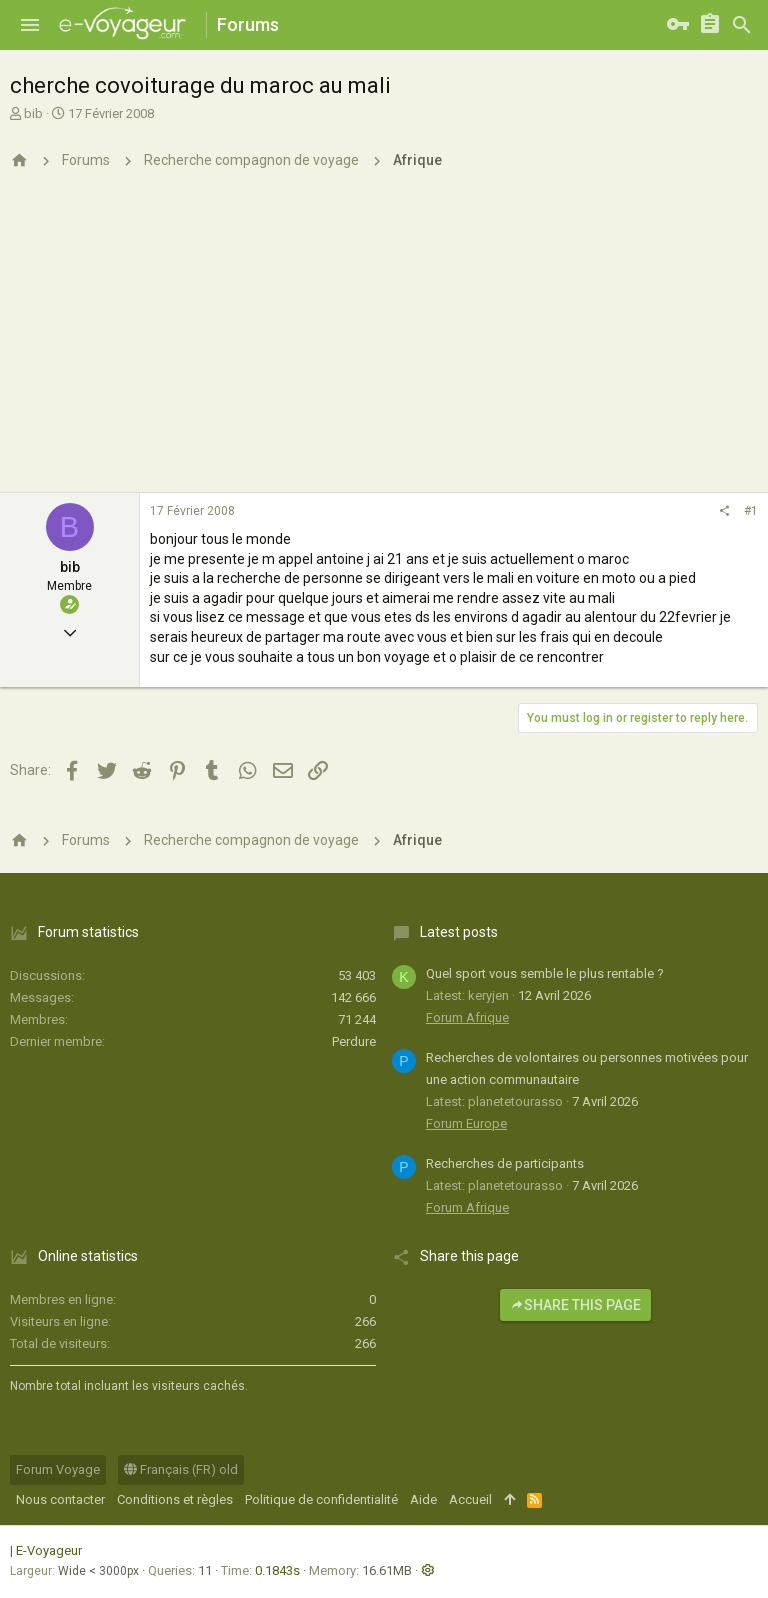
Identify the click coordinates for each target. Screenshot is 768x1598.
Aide (423, 1499)
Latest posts (459, 932)
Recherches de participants (505, 1163)
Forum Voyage (58, 1469)
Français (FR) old (181, 1469)
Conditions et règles (175, 1499)
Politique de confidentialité (321, 1499)
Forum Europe (466, 1123)
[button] (30, 25)
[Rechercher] (742, 25)
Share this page (575, 1305)
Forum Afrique (467, 1017)
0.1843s (277, 1570)
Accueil (470, 1499)
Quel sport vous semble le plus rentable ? (545, 973)
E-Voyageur (49, 1550)
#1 (751, 511)
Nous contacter (60, 1499)
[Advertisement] (384, 343)
